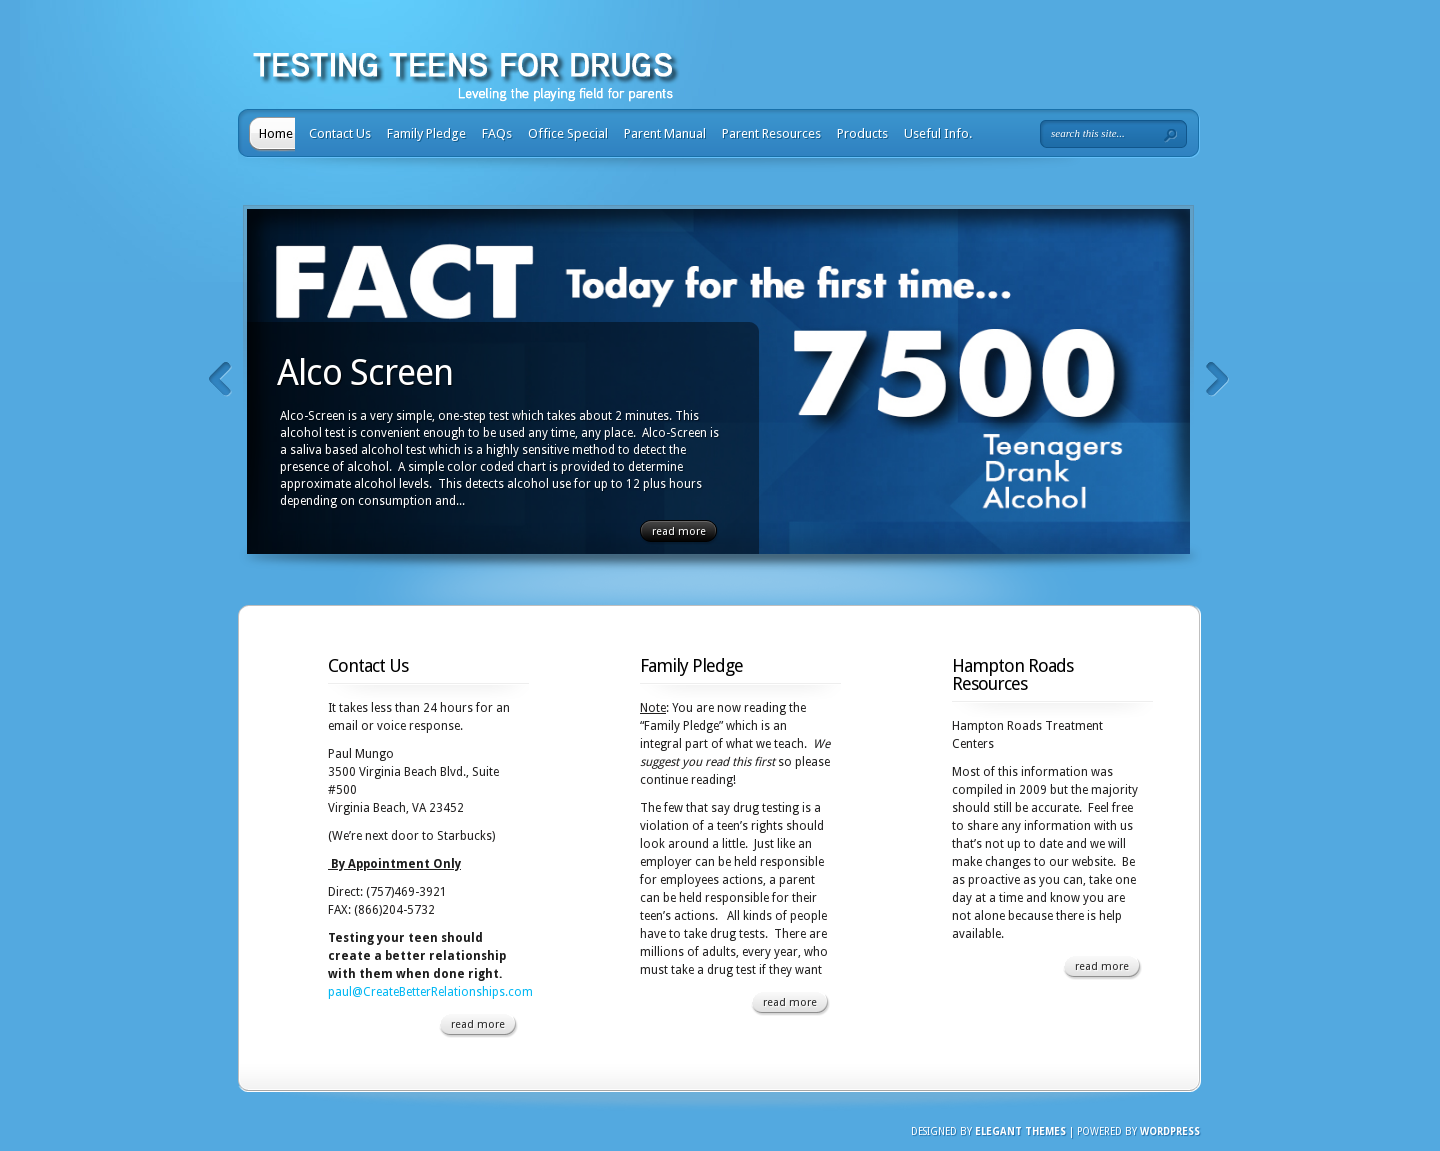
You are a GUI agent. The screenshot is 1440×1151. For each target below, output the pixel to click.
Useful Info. (938, 133)
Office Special (568, 133)
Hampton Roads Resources (1012, 674)
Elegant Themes (1020, 1131)
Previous (220, 379)
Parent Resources (771, 133)
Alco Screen (365, 372)
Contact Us (340, 133)
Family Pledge (426, 133)
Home (276, 133)
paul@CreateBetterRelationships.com (430, 992)
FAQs (497, 133)
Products (862, 133)
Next (1217, 379)
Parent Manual (665, 133)
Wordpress (1170, 1131)
